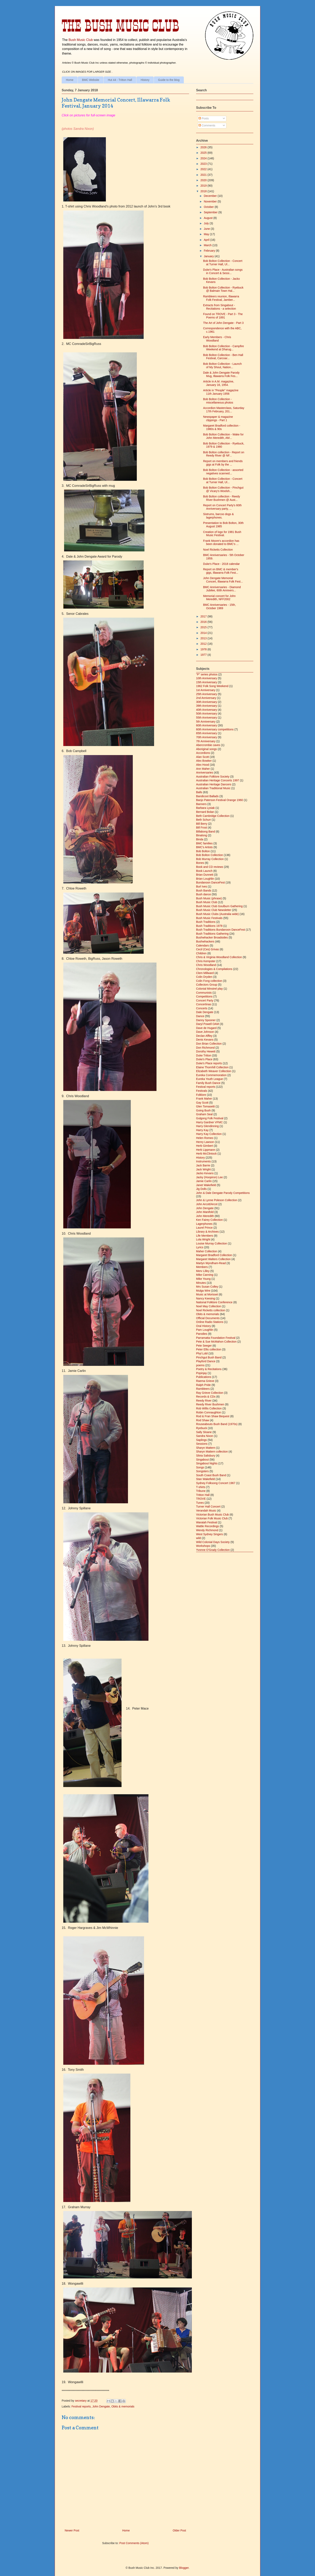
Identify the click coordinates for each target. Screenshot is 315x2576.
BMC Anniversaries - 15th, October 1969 (219, 606)
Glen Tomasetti (205, 1106)
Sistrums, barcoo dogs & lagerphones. (218, 515)
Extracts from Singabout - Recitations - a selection (219, 307)
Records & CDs (205, 1396)
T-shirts (200, 1487)
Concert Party (204, 1000)
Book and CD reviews (209, 866)
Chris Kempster (205, 961)
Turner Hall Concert (208, 1506)
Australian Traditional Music (213, 788)
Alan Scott (202, 756)
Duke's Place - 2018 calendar (221, 563)
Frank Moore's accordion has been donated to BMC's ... (221, 542)
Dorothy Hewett (205, 1051)
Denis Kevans (204, 1039)
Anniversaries (204, 772)
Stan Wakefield (205, 1479)
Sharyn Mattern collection (212, 1451)
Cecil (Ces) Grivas (207, 949)
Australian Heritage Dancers (213, 784)
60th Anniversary (206, 725)
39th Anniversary (206, 705)
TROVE (201, 1498)
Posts (203, 118)
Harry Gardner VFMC (209, 1122)
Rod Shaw (202, 1420)
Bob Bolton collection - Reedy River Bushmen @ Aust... (221, 498)
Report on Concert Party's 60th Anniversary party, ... (222, 507)
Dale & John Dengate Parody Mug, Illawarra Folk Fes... (221, 374)
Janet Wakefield (206, 1185)
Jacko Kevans (205, 1173)
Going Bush (203, 1110)
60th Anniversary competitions (215, 729)
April (207, 239)
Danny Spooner (206, 1020)
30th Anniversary (206, 701)
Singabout (202, 1459)
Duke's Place (204, 1059)
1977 (204, 654)
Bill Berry (201, 823)
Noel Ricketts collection (210, 1310)
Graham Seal (204, 1114)
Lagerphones (204, 1223)
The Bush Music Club (120, 26)
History (145, 79)
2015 (204, 627)
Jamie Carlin (204, 1181)
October (209, 206)
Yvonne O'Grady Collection (213, 1549)
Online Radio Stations (209, 1322)
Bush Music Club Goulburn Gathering (219, 906)
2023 (204, 163)
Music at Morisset (207, 1294)
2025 (204, 152)
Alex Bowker (204, 760)
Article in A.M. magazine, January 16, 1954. (218, 383)
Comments (206, 125)
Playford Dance (205, 1361)
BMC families (204, 843)
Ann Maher (203, 768)
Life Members (204, 1235)
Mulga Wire (203, 1290)
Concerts (201, 1008)
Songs (200, 1467)
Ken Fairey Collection (209, 1219)
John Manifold (205, 1212)
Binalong (201, 835)
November (210, 201)
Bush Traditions (206, 921)
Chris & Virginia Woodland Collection (219, 957)
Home (69, 79)
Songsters (202, 1471)
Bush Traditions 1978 (209, 925)
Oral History (203, 1326)
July (207, 223)
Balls (199, 792)
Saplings (201, 1440)
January (209, 256)
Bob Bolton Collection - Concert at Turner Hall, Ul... (222, 262)
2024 (204, 158)
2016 (204, 621)
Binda (199, 839)
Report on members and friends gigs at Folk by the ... (223, 462)
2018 (204, 191)
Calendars (202, 945)
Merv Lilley (203, 1271)
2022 (204, 169)
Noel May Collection (208, 1306)
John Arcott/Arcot (207, 1204)
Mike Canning (204, 1274)
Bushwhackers (205, 941)
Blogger (183, 2567)
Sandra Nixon (204, 1435)
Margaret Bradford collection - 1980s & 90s (221, 427)
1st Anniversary (205, 690)
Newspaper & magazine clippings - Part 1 (218, 418)
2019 (204, 185)
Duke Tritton (203, 1055)
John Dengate (101, 2406)
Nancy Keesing (205, 1298)
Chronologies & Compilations (214, 969)
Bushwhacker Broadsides (212, 937)
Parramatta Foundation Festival (215, 1337)
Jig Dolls (201, 1188)
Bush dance (203, 894)
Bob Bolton (203, 851)
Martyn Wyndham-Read (211, 1263)
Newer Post (72, 2530)
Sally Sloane (204, 1432)
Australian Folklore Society (212, 776)
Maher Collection (206, 1251)
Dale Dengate (204, 1012)
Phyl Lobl (202, 1353)
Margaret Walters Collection (213, 1259)
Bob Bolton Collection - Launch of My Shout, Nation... (222, 365)
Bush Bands (203, 890)
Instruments (203, 1161)
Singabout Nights (207, 1463)
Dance (200, 1016)
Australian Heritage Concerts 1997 (217, 780)
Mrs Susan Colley (207, 1286)
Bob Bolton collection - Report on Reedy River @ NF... (223, 454)
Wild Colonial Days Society (213, 1542)
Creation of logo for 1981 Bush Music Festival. (222, 533)
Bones (200, 862)
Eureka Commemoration (211, 1075)
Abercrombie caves (208, 745)
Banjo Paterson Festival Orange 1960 (219, 800)
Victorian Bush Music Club (212, 1514)
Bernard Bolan (205, 811)
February (210, 250)
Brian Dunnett (204, 874)
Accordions (203, 752)
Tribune (201, 1490)
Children (201, 953)
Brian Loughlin (205, 878)
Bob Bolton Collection (209, 855)
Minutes (201, 1282)
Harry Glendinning (207, 1126)
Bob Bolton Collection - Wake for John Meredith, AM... (223, 436)
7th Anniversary (206, 741)
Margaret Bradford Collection (214, 1255)
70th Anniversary (206, 737)
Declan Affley (204, 1035)
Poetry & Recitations (209, 1369)
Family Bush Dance (208, 1083)
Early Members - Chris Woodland (217, 338)
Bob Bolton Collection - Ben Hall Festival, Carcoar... (223, 356)
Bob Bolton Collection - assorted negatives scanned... (223, 471)
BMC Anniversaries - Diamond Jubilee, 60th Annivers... (222, 589)
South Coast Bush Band (211, 1475)
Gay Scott (202, 1102)
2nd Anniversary (206, 697)
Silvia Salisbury (205, 1455)
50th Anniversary (206, 713)
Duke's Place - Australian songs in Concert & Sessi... (222, 271)
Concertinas (203, 1004)
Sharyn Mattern (205, 1447)
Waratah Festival (206, 1522)
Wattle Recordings (207, 1526)
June (207, 228)
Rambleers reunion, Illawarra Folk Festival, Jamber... (221, 298)
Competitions (204, 996)
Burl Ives (201, 886)
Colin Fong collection (209, 980)
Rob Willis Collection (209, 1408)
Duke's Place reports (209, 1063)
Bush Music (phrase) (209, 898)
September (211, 212)
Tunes (200, 1502)
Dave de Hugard (206, 1028)
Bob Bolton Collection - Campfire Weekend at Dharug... (223, 348)
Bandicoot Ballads (207, 796)
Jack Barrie (203, 1165)
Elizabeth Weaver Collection (213, 1071)
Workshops (203, 1545)
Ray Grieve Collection (209, 1392)
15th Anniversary (206, 682)
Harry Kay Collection (209, 1134)
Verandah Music (206, 1510)
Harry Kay (202, 1130)
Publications (203, 1376)
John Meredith (205, 1216)
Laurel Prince (204, 1227)
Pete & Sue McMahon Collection (216, 1341)
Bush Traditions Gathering (212, 933)
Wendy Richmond (207, 1530)
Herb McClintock (206, 1153)
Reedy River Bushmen (210, 1404)
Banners (201, 804)
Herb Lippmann (205, 1149)
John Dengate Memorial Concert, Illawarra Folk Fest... (223, 579)
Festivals (201, 1090)
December (210, 195)
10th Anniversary (206, 678)
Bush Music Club (81, 40)
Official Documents (208, 1318)
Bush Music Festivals (209, 918)
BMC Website (90, 79)
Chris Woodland (206, 965)
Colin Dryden (204, 976)
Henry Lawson (205, 1142)
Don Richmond (205, 1047)
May (207, 234)
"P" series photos (206, 674)
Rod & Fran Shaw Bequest (212, 1416)
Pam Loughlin (204, 1329)
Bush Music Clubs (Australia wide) (217, 914)
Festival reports (81, 2406)
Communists (204, 992)
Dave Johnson (205, 1031)
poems (200, 1365)
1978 (204, 649)
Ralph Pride (203, 1385)
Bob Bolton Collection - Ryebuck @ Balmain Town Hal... (223, 289)
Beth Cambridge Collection (213, 815)
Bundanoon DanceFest (210, 882)
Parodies (201, 1333)
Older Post (179, 2530)
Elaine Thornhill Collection (212, 1067)
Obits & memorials (122, 2406)
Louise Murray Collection (211, 1243)
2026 (204, 147)
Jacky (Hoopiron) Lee (209, 1177)
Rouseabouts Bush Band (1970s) (216, 1424)
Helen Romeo (204, 1138)
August (208, 218)
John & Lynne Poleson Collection (216, 1200)
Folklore (201, 1094)
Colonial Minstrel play (209, 988)
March (208, 245)
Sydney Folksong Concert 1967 (215, 1483)
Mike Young (203, 1278)
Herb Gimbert (204, 1145)
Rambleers (203, 1388)
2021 (204, 174)
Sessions (202, 1443)
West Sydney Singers (209, 1534)
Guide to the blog (169, 79)
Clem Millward (205, 973)
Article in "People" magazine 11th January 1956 (220, 392)
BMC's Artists (204, 847)
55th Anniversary (206, 717)
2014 (204, 632)
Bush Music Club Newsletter (213, 910)
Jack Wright (203, 1169)
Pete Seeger (204, 1345)
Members (202, 1267)
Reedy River (204, 1400)
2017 (204, 616)
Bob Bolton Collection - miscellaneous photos (218, 400)
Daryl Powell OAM (207, 1024)
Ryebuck (201, 1428)
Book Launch (204, 870)
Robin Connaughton (208, 1412)
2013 (204, 638)
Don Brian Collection (209, 1043)
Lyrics (199, 1247)
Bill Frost (201, 827)
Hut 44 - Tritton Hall (120, 79)
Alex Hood (202, 764)
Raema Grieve (205, 1381)
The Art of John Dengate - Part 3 (223, 322)
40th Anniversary (206, 709)
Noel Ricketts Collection (218, 549)
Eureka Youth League (209, 1079)
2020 (204, 180)
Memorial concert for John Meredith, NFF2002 (219, 597)
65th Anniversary (206, 733)
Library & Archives (207, 1231)
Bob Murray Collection (210, 859)
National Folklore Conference (214, 1302)
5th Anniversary (206, 721)
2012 (204, 643)
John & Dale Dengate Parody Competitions (223, 1192)
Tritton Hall (203, 1494)
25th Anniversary (206, 694)
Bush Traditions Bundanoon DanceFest (220, 929)
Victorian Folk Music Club (212, 1518)
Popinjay (201, 1373)
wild (198, 1538)
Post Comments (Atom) (133, 2543)
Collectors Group (206, 984)
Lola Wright (203, 1239)
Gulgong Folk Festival (209, 1118)
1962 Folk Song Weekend (212, 686)
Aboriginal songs (206, 749)
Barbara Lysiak (205, 807)
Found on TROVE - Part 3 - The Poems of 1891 (223, 315)
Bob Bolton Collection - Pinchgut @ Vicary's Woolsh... (223, 489)
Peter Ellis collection (208, 1349)
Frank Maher (204, 1098)
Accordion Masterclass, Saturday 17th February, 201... (223, 409)
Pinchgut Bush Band (209, 1357)
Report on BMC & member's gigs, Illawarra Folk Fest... (220, 571)
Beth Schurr (203, 819)
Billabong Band (205, 831)
